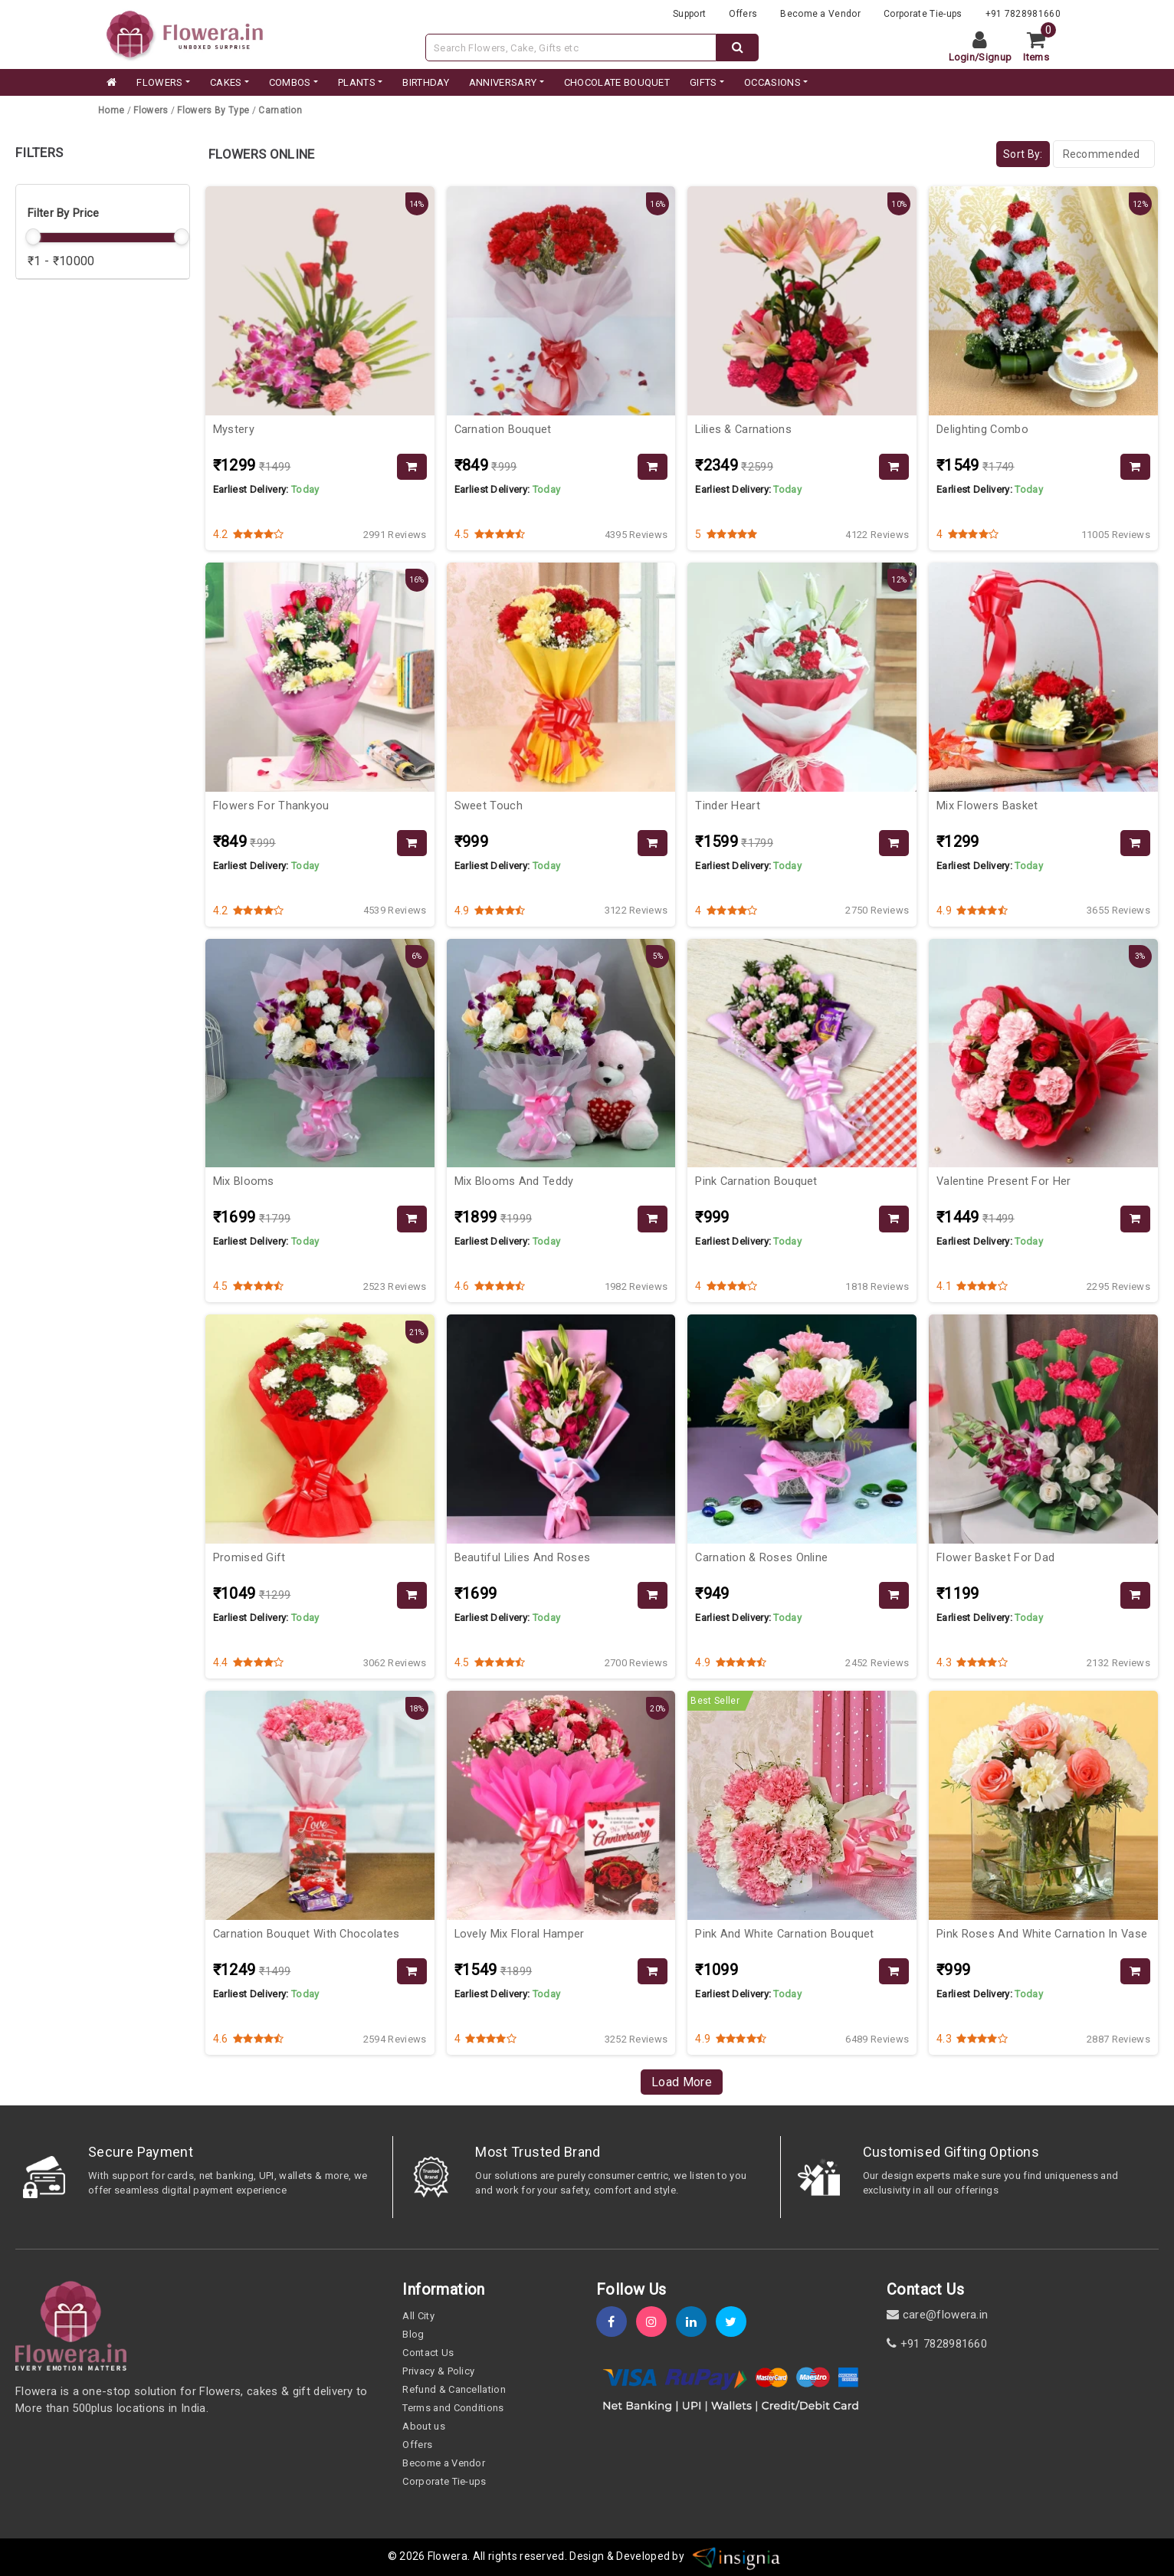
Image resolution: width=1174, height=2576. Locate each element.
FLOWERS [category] (159, 82)
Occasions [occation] (772, 82)
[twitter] (736, 2322)
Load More (681, 2082)
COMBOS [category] (290, 82)
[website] (184, 33)
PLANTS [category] (356, 82)
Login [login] (962, 57)
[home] (110, 83)
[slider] (33, 236)
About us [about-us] (423, 2426)
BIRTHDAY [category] (425, 82)
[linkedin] (696, 2322)
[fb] (616, 2322)
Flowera (447, 2556)
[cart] (1042, 47)
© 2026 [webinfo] (408, 2556)
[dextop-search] (738, 47)
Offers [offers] (743, 13)
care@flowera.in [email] (937, 2315)
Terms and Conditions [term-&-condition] (452, 2408)
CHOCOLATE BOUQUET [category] (617, 82)
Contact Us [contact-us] (428, 2352)
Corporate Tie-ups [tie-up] (923, 13)
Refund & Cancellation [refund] (454, 2389)
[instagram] (656, 2322)
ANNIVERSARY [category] (503, 82)
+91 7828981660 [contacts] (1023, 13)
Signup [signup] (995, 57)
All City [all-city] (418, 2316)
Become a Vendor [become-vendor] (820, 13)
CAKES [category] (226, 82)
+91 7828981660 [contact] (937, 2344)
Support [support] (689, 13)
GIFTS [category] (703, 82)
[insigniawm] (736, 2556)
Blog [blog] (413, 2334)
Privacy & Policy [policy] (438, 2371)
